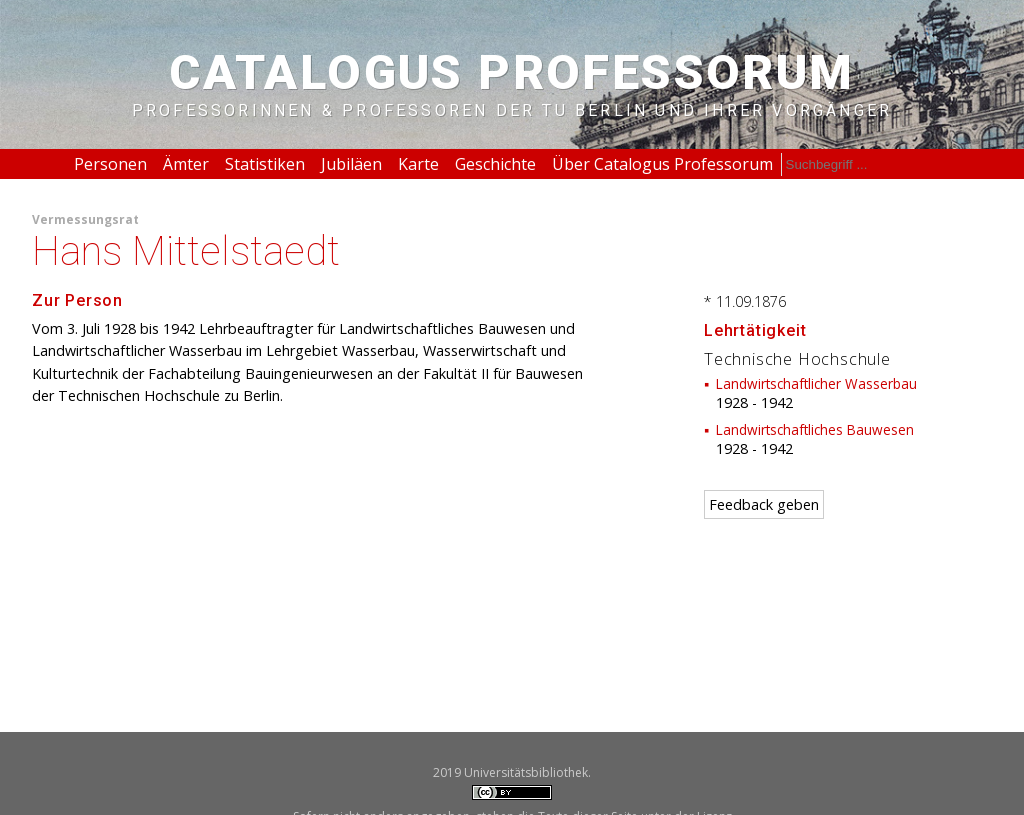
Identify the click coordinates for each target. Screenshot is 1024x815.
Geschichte (495, 164)
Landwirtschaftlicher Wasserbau (816, 383)
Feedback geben (764, 504)
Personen (110, 164)
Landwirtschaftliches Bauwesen (815, 429)
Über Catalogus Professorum (662, 164)
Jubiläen (351, 164)
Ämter (186, 164)
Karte (418, 164)
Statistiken (265, 164)
